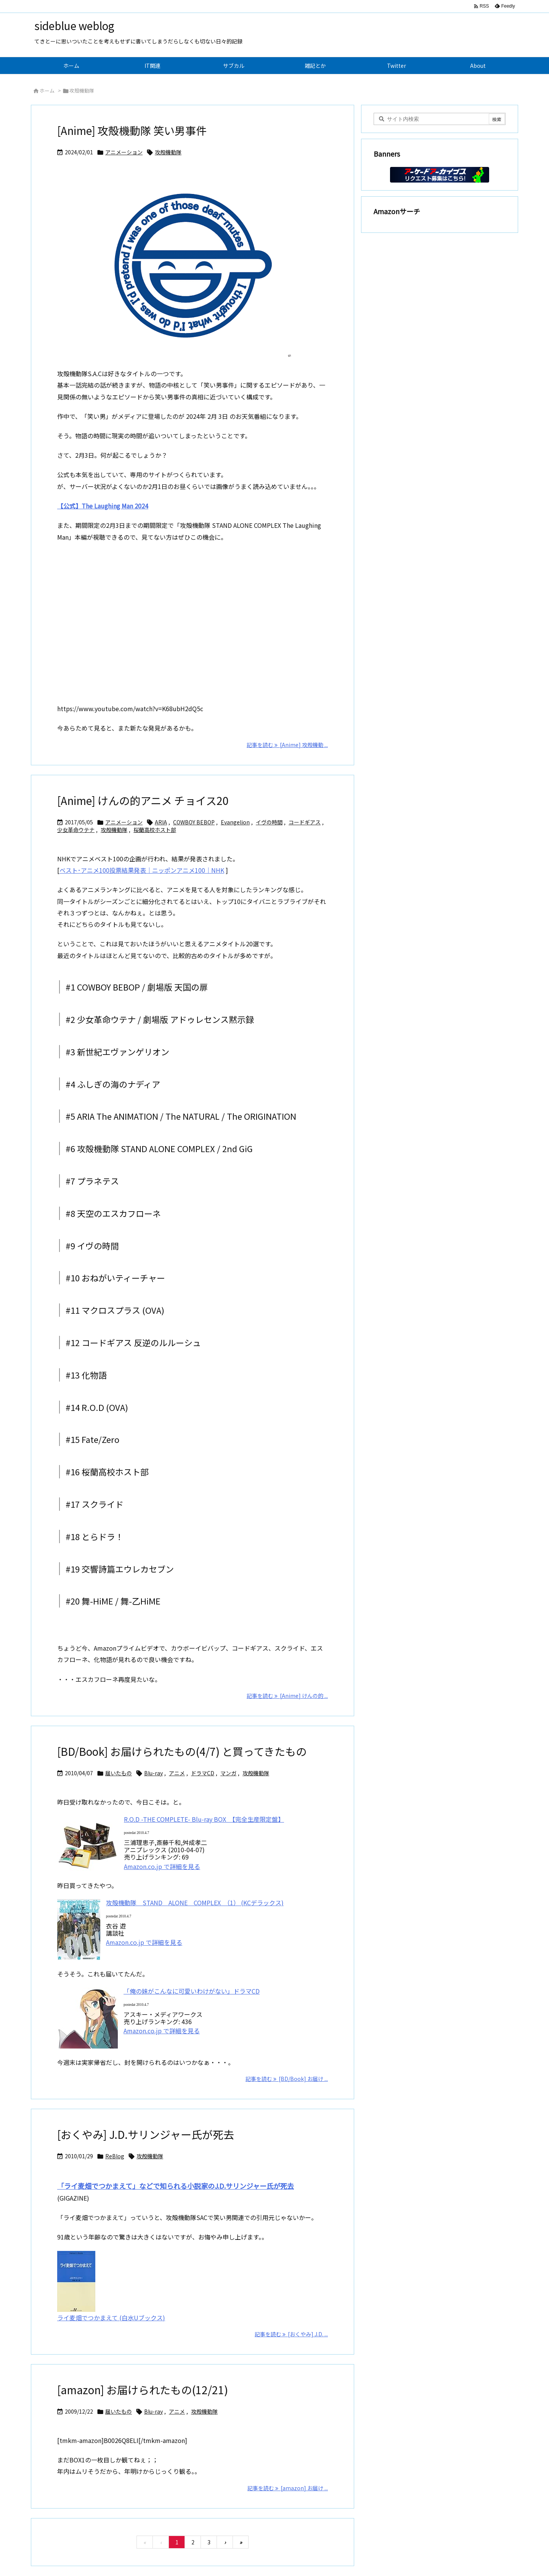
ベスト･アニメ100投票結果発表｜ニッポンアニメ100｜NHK (141, 870)
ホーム (47, 90)
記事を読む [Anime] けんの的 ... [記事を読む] (287, 1695)
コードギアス (305, 822)
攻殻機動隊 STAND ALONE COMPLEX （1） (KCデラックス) (195, 1902)
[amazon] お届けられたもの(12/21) (142, 2389)
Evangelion (235, 822)
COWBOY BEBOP (194, 822)
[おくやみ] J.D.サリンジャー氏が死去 (145, 2134)
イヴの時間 (269, 822)
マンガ (228, 1773)
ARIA (161, 822)
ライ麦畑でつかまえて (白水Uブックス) (111, 2317)
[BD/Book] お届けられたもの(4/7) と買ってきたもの (182, 1751)
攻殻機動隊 (168, 152)
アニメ (177, 1773)
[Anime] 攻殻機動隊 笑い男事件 (132, 130)
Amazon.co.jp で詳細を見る (162, 1866)
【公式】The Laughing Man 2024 (102, 505)
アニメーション (124, 152)
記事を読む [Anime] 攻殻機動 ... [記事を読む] (287, 745)
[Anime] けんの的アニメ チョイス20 (143, 800)
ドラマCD (202, 1773)
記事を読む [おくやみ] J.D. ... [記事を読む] (291, 2334)
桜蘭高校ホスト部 (154, 830)
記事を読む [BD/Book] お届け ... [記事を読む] (287, 2078)
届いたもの (118, 1773)
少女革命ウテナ (76, 830)
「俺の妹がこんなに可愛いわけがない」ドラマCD (192, 1991)
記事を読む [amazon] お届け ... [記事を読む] (287, 2488)
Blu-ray (153, 1773)
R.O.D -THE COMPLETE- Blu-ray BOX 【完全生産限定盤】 (204, 1819)
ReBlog (114, 2156)
